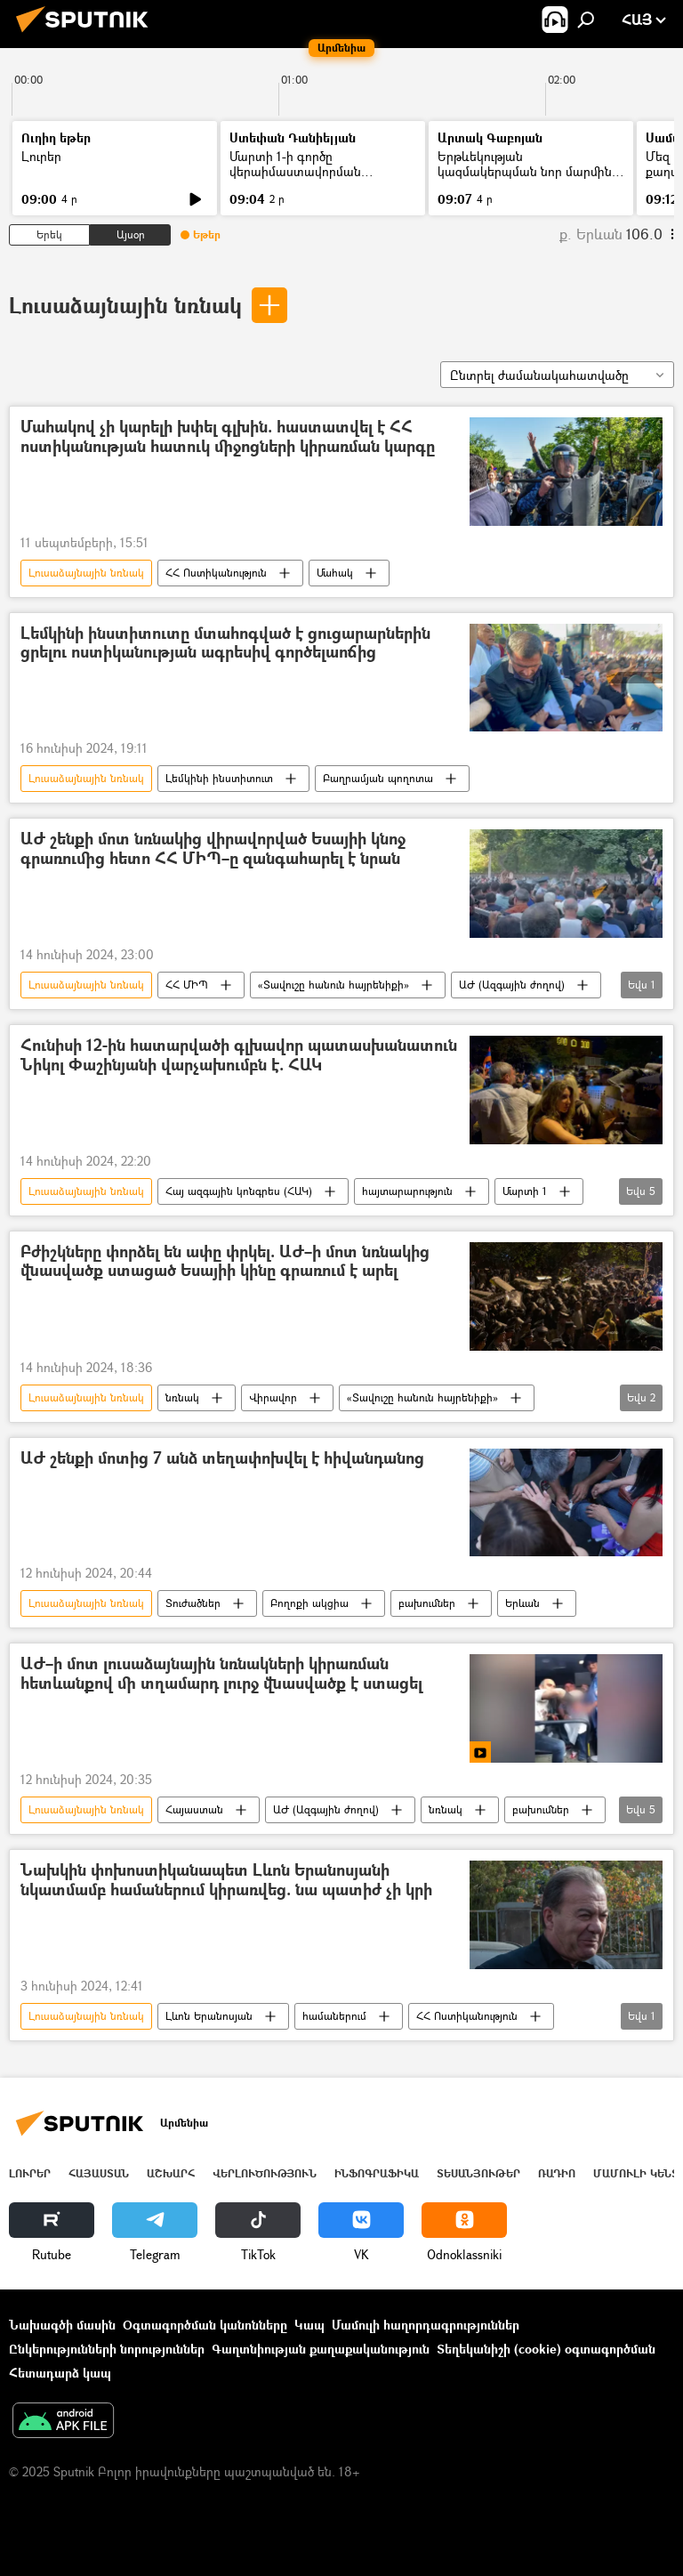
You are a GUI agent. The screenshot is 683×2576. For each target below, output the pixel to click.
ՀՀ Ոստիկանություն (216, 572)
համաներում (334, 2015)
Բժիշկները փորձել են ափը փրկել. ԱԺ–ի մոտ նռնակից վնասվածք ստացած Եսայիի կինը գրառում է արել (225, 1262)
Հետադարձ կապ (60, 2372)
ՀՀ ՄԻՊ (186, 984)
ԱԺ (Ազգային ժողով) (512, 984)
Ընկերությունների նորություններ (107, 2348)
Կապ (309, 2324)
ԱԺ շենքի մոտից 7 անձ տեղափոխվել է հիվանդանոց (222, 1459)
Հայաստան (194, 1809)
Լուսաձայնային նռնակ (125, 304)
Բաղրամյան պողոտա (378, 778)
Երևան (522, 1603)
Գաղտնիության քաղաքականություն (321, 2348)
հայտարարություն (407, 1191)
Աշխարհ (171, 2173)
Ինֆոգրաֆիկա (376, 2173)
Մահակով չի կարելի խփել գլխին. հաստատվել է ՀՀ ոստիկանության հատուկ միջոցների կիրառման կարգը (227, 437)
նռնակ (182, 1397)
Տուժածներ (193, 1603)
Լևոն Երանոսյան (209, 2015)
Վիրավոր (273, 1397)
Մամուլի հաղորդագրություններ (425, 2324)
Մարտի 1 (524, 1191)
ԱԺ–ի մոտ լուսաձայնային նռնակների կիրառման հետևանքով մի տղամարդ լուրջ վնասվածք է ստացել (221, 1674)
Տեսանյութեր (478, 2173)
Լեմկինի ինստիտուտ (219, 778)
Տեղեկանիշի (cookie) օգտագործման (546, 2348)
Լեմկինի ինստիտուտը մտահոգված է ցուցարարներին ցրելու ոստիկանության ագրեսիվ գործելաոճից (225, 644)
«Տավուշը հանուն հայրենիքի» (333, 984)
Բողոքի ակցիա (309, 1603)
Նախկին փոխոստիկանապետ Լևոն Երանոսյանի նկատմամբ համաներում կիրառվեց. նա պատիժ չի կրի (226, 1881)
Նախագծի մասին (62, 2324)
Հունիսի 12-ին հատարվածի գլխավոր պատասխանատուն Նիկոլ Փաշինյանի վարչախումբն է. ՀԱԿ (238, 1056)
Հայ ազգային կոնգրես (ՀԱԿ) (238, 1191)
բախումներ (426, 1603)
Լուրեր (41, 156)
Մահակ (335, 572)
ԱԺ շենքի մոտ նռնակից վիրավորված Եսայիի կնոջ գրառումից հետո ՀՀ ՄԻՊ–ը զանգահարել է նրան (213, 849)
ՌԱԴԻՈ (556, 2173)
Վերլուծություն (265, 2173)
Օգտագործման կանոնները (205, 2324)
